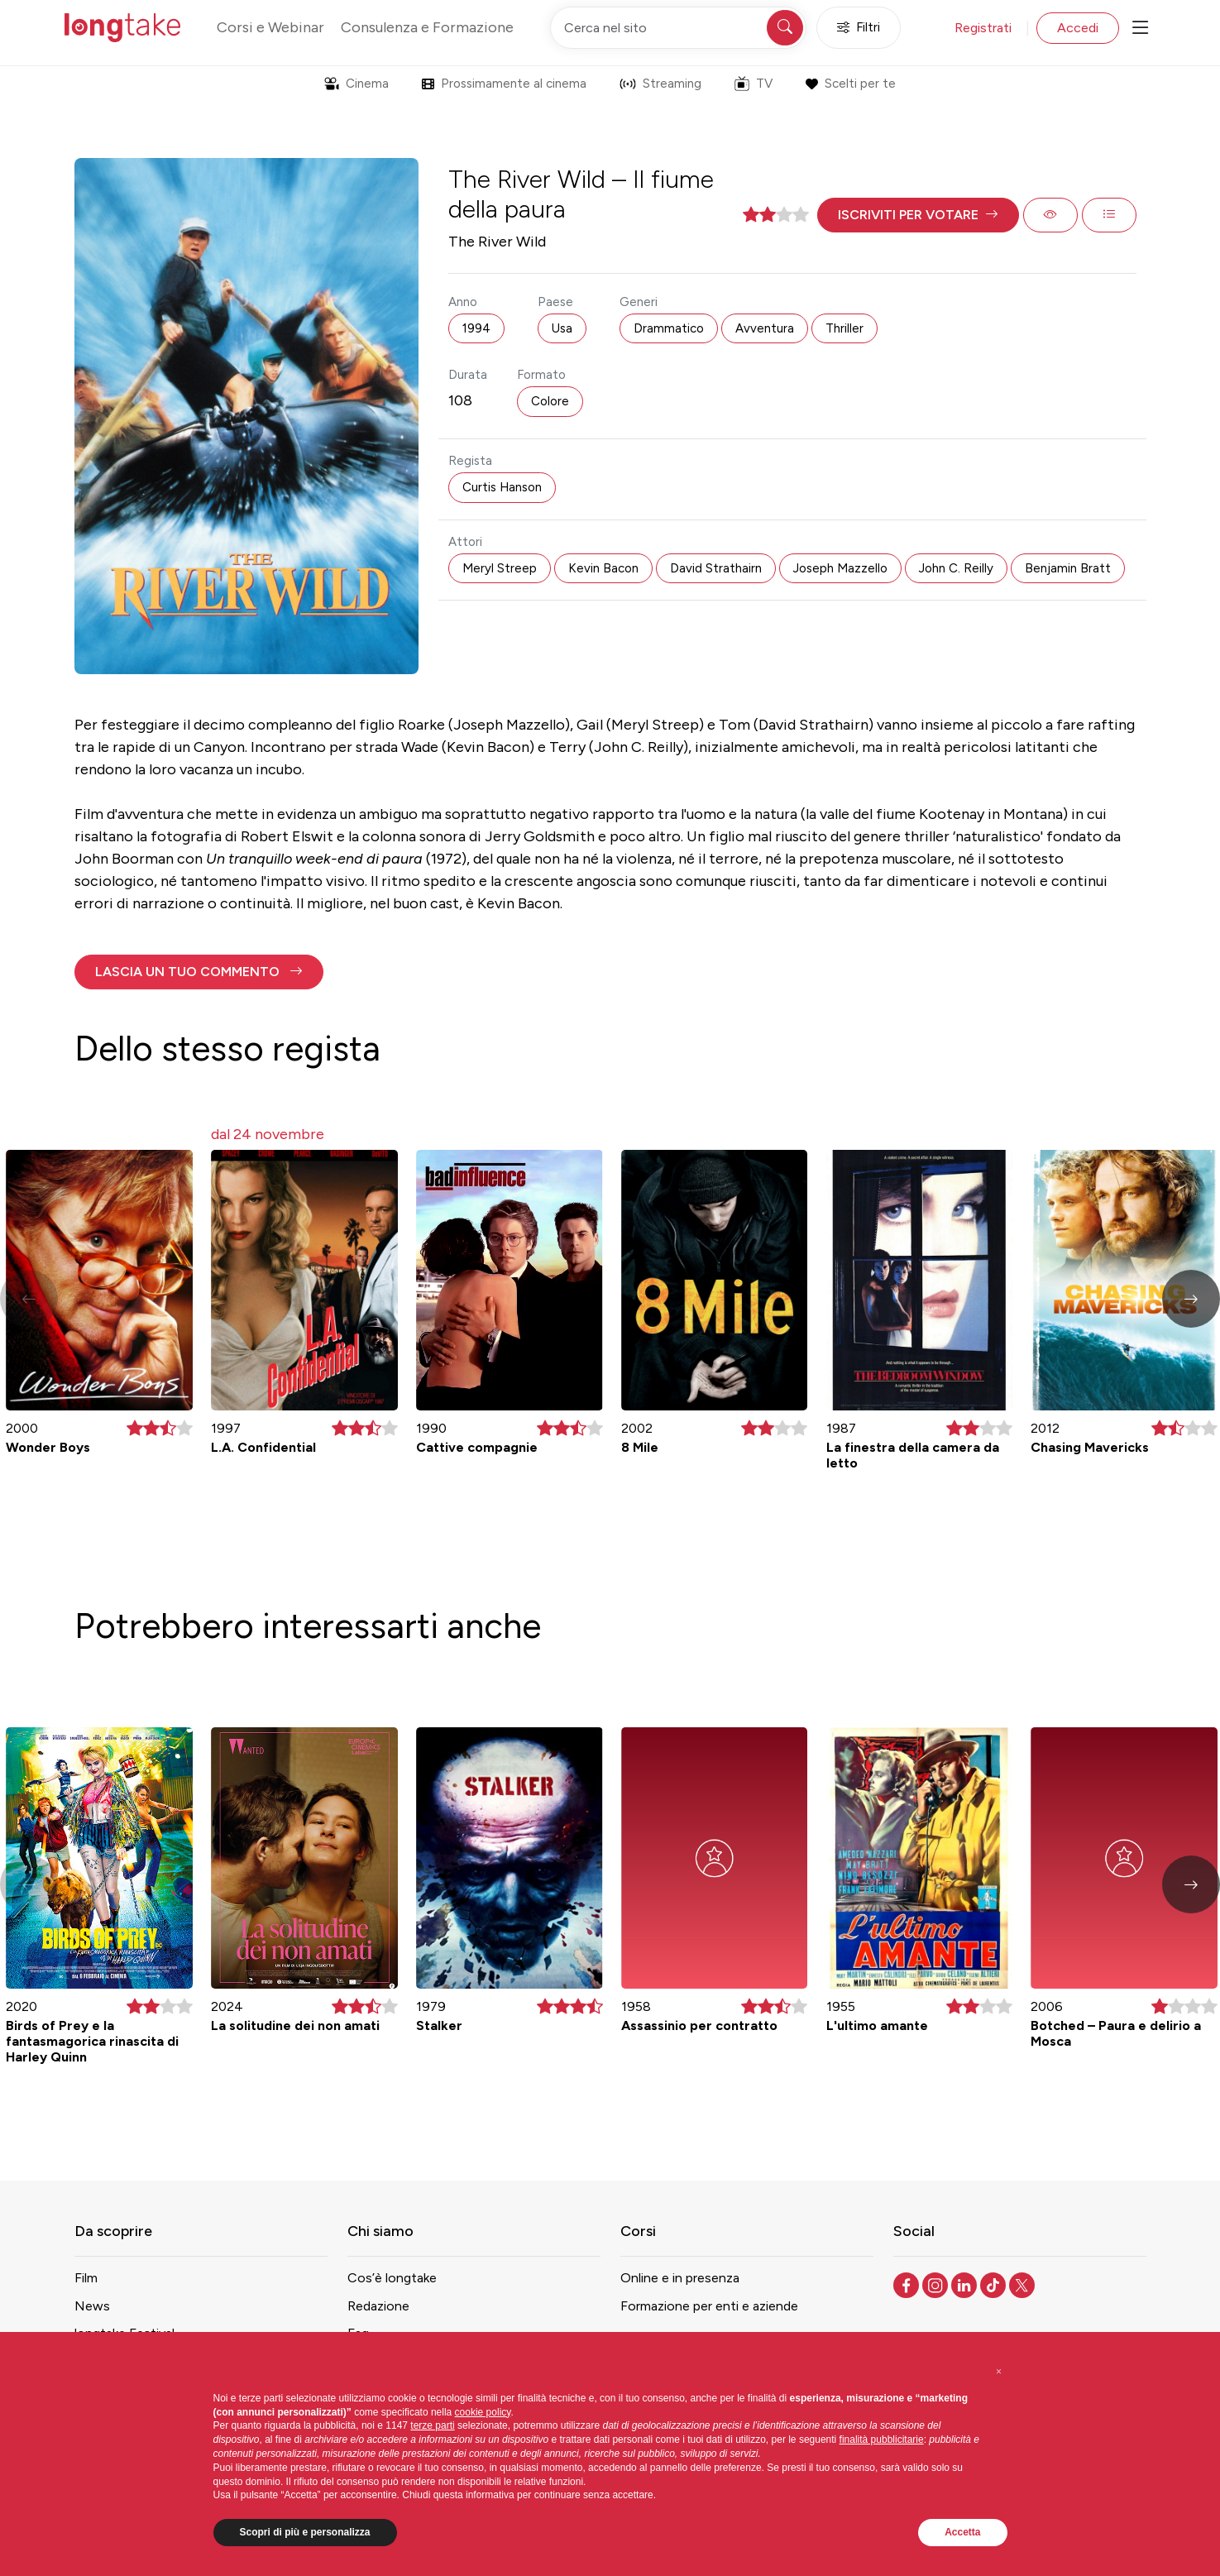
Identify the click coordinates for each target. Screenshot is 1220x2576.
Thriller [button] (844, 328)
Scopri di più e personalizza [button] (305, 2532)
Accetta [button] (962, 2532)
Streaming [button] (660, 83)
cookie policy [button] (483, 2412)
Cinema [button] (356, 83)
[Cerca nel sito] (678, 28)
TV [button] (753, 83)
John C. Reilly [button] (956, 568)
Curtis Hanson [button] (502, 487)
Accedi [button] (1077, 28)
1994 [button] (476, 328)
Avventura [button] (764, 328)
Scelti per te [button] (851, 83)
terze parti (432, 2425)
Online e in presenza (679, 2278)
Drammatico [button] (669, 328)
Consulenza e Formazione (427, 27)
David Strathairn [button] (716, 568)
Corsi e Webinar (270, 27)
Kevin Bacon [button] (603, 568)
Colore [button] (550, 401)
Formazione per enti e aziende (709, 2306)
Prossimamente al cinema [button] (504, 83)
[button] (918, 215)
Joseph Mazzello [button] (840, 568)
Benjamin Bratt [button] (1068, 568)
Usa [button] (562, 328)
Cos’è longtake (392, 2278)
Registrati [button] (983, 28)
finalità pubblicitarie (882, 2439)
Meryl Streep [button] (499, 568)
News (92, 2306)
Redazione (378, 2306)
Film (86, 2278)
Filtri (858, 27)
